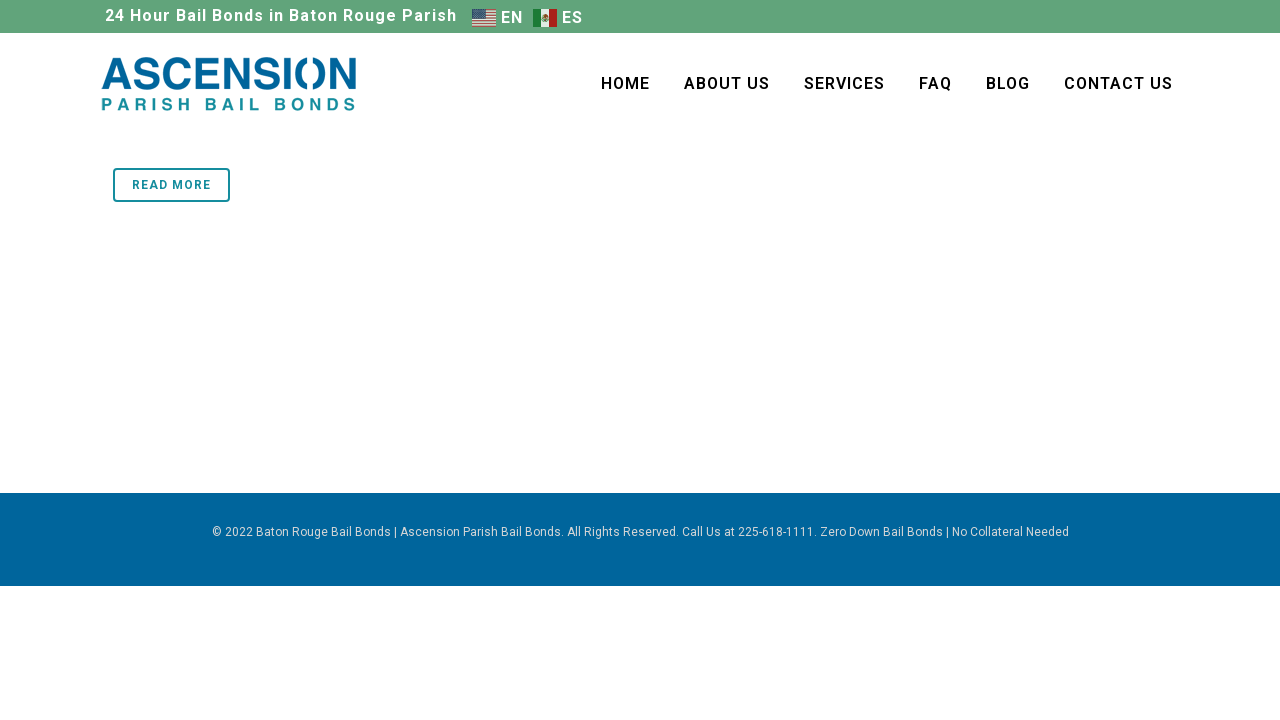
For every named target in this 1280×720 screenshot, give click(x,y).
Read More (171, 185)
